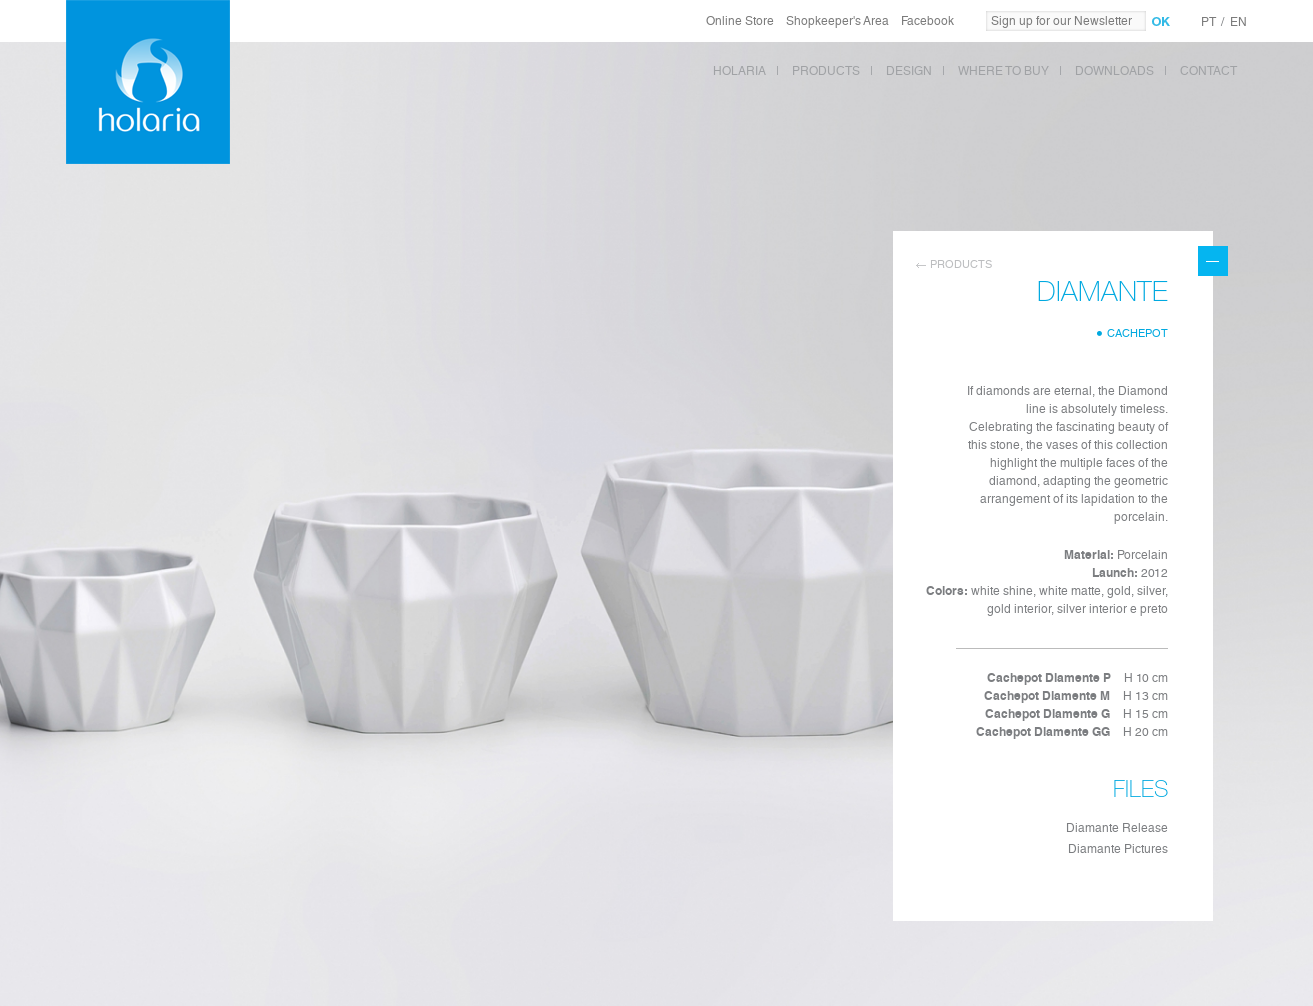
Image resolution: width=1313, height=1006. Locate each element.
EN (1238, 22)
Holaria (148, 82)
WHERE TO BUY (1003, 71)
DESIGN (909, 71)
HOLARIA (739, 71)
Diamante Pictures (1118, 849)
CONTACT (1208, 71)
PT (1208, 22)
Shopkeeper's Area (837, 21)
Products (961, 264)
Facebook (927, 21)
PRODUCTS (826, 71)
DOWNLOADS (1114, 71)
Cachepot (1137, 333)
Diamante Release (1117, 828)
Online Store (740, 21)
